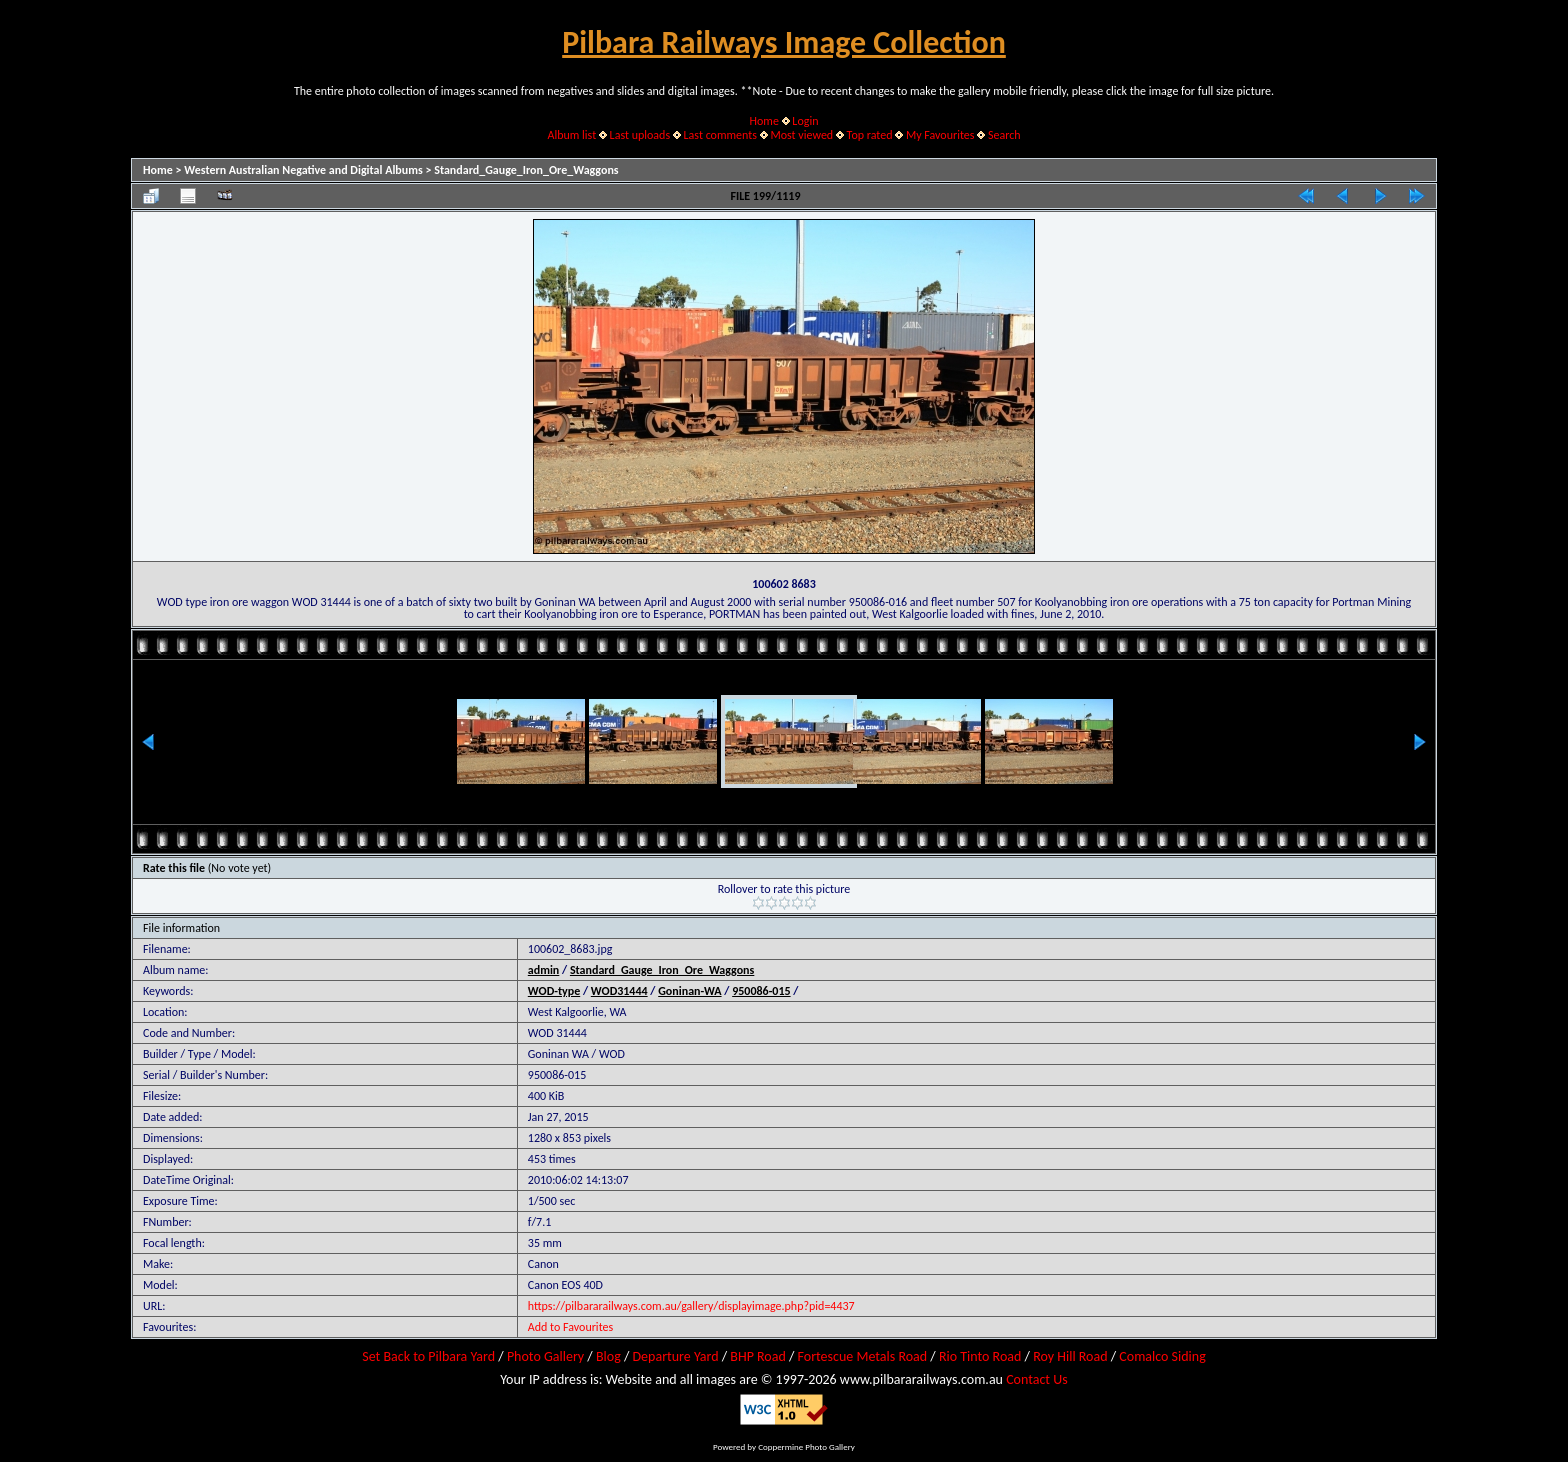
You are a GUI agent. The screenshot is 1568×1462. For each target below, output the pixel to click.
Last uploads (640, 135)
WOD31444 (619, 991)
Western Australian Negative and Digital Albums (303, 170)
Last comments (720, 135)
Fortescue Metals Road (863, 1356)
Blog (608, 1356)
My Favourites (940, 135)
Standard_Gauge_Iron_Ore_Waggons (526, 170)
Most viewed (801, 135)
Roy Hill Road (1070, 1356)
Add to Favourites (570, 1327)
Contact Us (1037, 1379)
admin (544, 970)
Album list (571, 135)
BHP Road (758, 1356)
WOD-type (554, 991)
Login (805, 121)
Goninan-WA (689, 991)
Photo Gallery (545, 1356)
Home (764, 121)
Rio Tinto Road (980, 1356)
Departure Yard (675, 1356)
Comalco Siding (1162, 1356)
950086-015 (761, 991)
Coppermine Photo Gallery (806, 1446)
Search (1004, 135)
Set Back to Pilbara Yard (428, 1356)
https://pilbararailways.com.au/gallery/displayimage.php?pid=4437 (691, 1306)
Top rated (870, 135)
